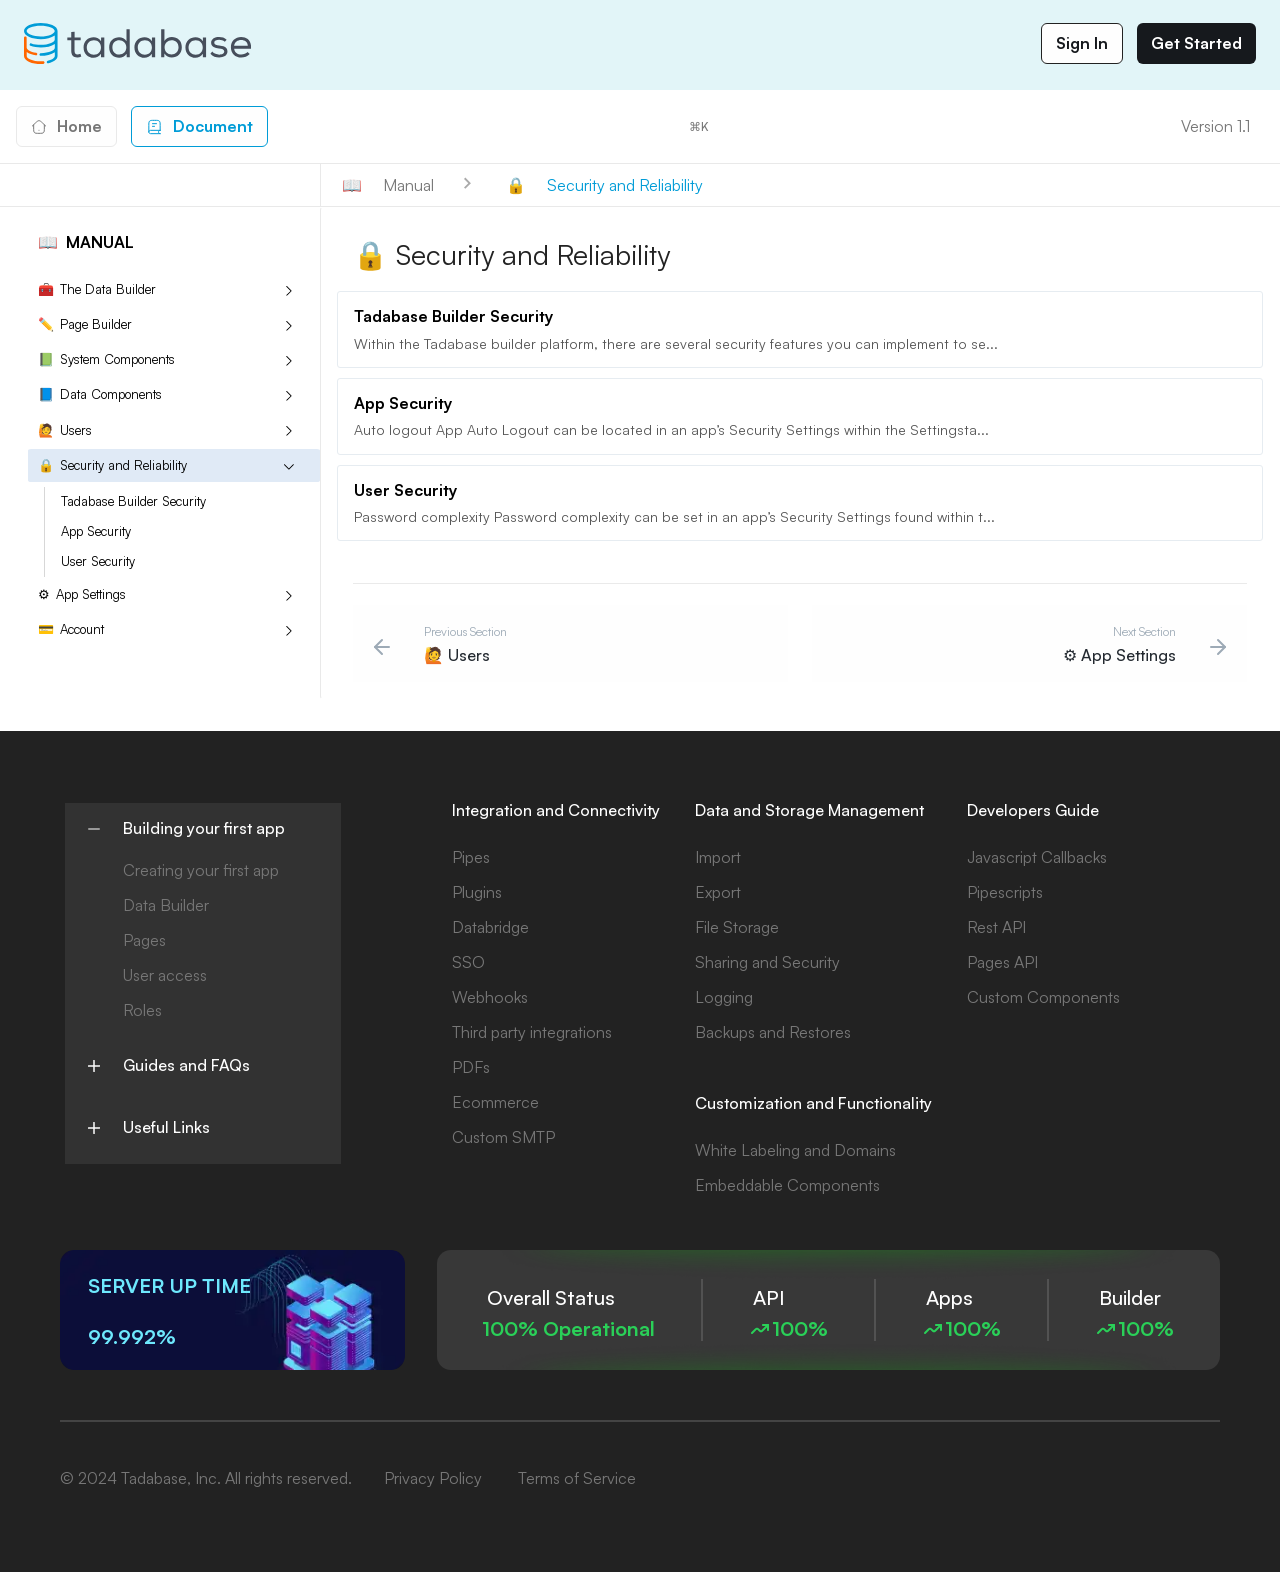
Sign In (1082, 43)
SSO (468, 962)
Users (65, 430)
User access (165, 975)
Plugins (477, 892)
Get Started (1196, 43)
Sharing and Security (767, 962)
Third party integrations (532, 1032)
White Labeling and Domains (795, 1150)
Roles (142, 1010)
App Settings (82, 594)
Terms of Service (577, 1478)
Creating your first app (201, 870)
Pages (144, 940)
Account (71, 629)
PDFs (471, 1067)
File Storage (737, 927)
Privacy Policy (433, 1478)
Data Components (100, 394)
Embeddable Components (787, 1185)
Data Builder (166, 905)
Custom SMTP (503, 1137)
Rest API (996, 927)
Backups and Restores (773, 1032)
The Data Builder (97, 289)
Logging (724, 997)
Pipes (471, 857)
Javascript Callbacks (1037, 857)
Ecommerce (495, 1102)
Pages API (1002, 962)
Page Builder (85, 324)
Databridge (490, 927)
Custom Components (1043, 997)
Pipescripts (1005, 892)
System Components (106, 359)
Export (718, 892)
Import (718, 857)
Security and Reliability (112, 465)
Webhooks (490, 997)
